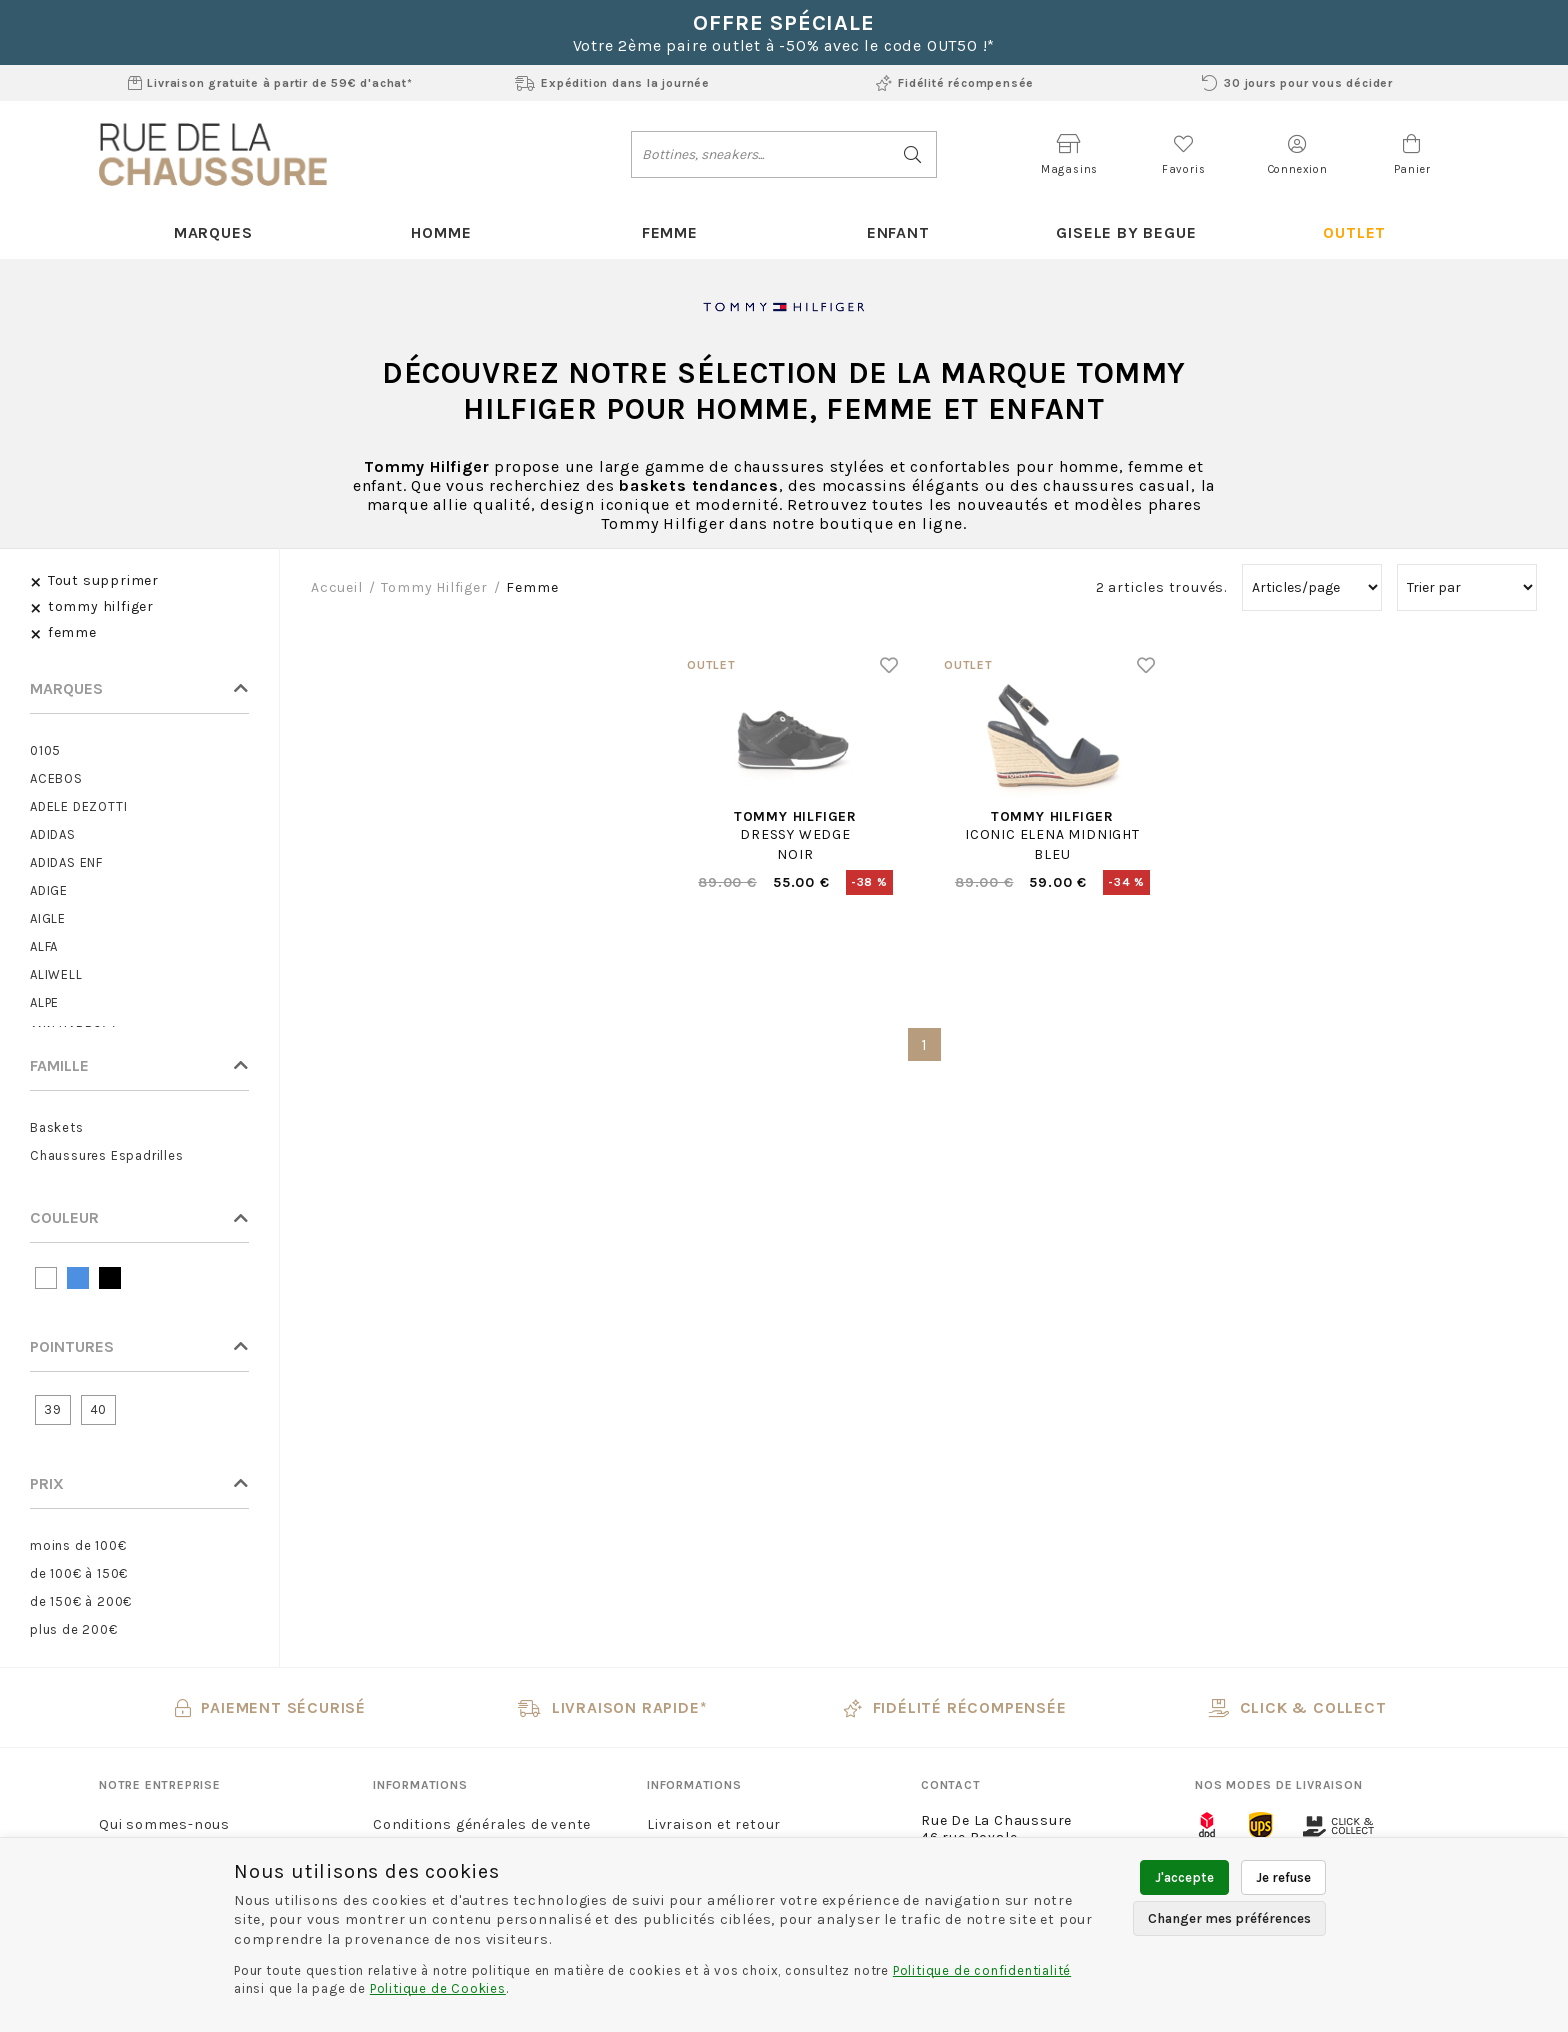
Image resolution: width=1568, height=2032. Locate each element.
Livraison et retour (714, 1824)
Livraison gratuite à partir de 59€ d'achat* (270, 83)
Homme (441, 232)
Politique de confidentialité (982, 1970)
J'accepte (1184, 1877)
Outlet (1354, 232)
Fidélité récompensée (955, 83)
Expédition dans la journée (612, 83)
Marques (213, 232)
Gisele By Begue (1126, 232)
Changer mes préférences (1229, 1918)
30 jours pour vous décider (1297, 83)
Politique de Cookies (438, 1988)
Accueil (337, 587)
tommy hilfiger (434, 587)
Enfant (898, 232)
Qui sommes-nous (164, 1824)
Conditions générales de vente (482, 1824)
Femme (670, 232)
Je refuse (1283, 1877)
